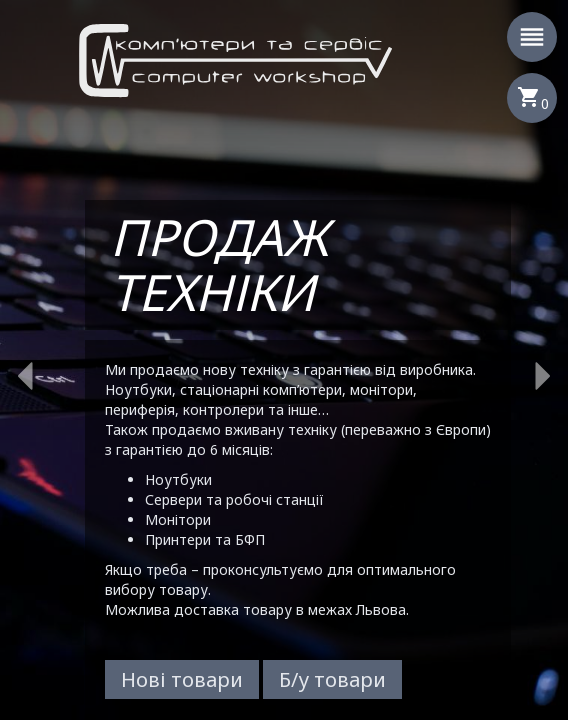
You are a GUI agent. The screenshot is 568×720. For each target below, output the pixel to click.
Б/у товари (332, 679)
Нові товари (182, 679)
